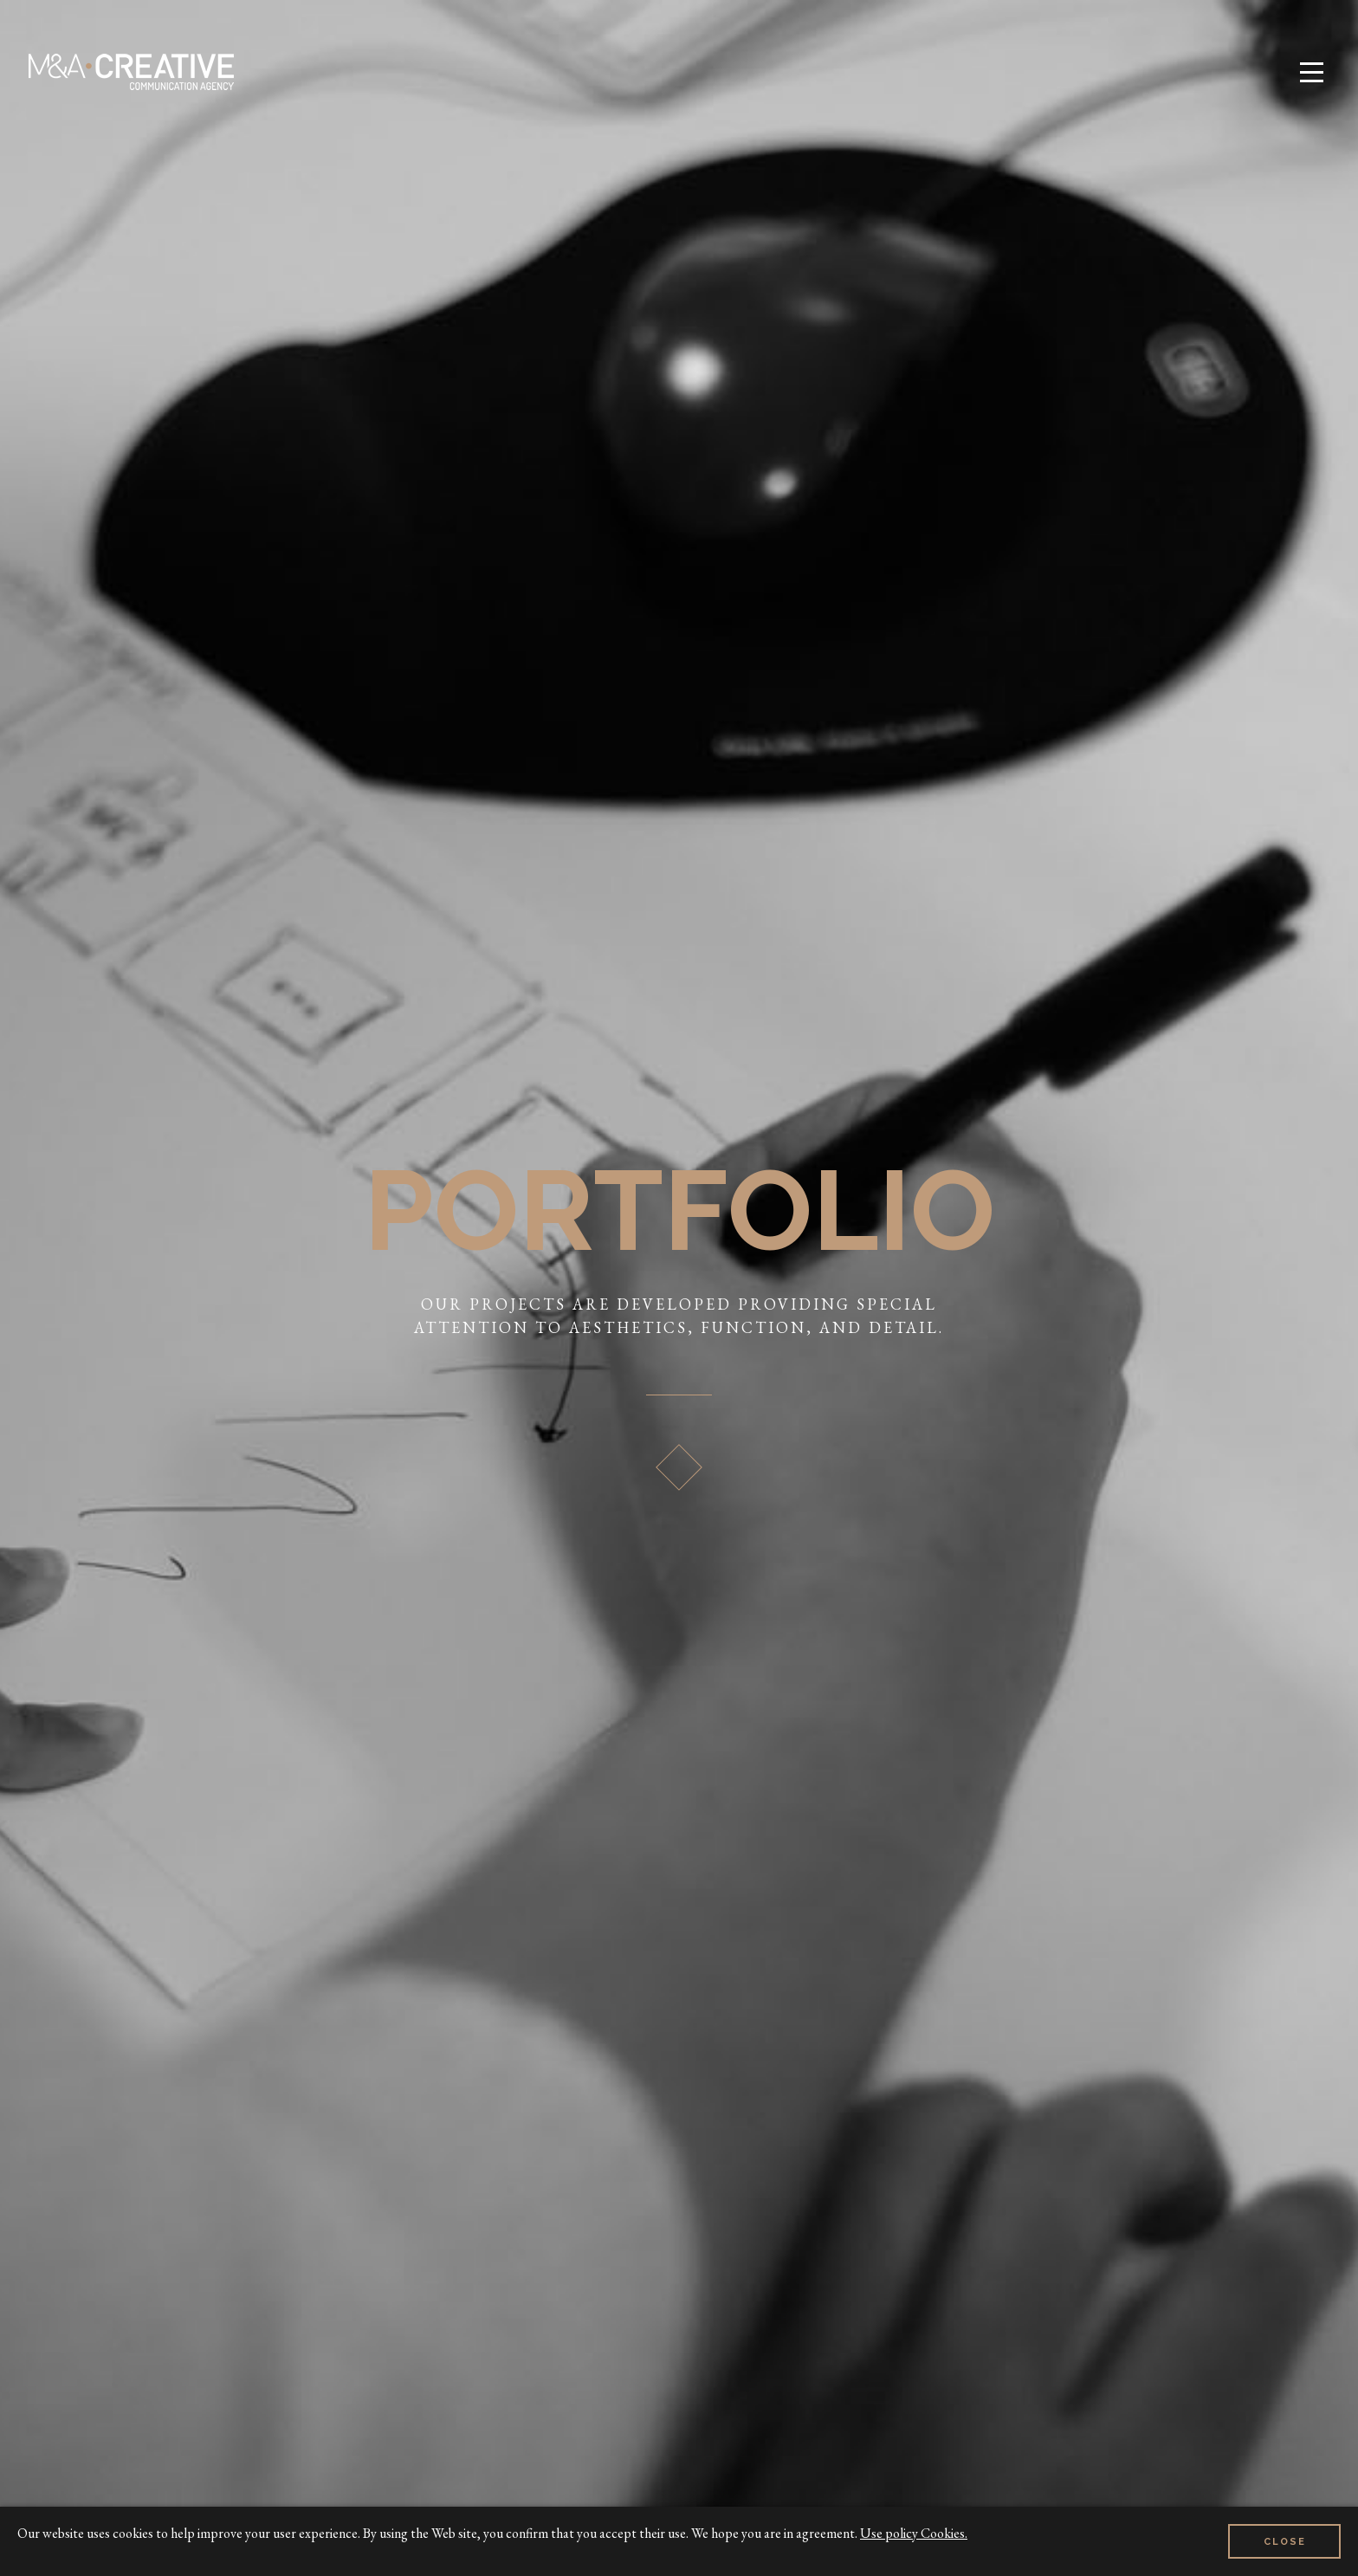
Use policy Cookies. (913, 2533)
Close (1285, 2541)
